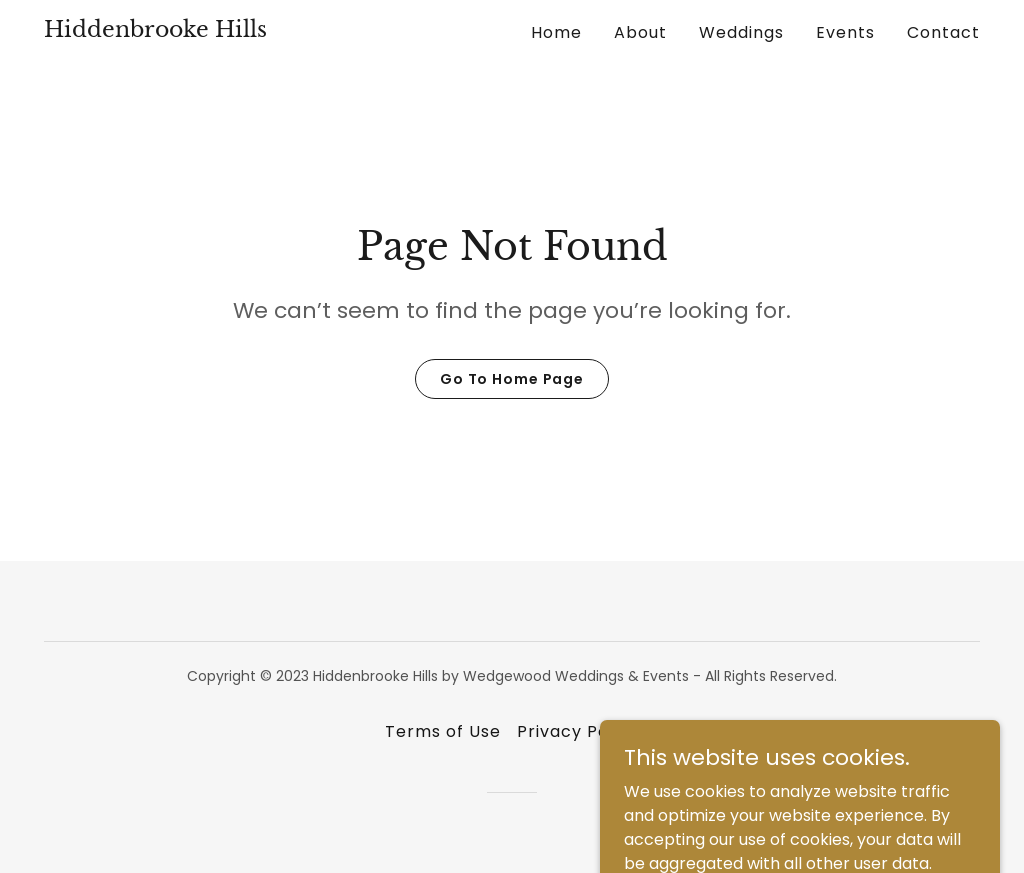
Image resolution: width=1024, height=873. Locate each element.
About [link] (640, 32)
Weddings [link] (741, 32)
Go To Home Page (512, 379)
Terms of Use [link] (443, 731)
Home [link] (556, 32)
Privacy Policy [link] (578, 731)
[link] (155, 31)
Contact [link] (943, 32)
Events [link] (845, 32)
